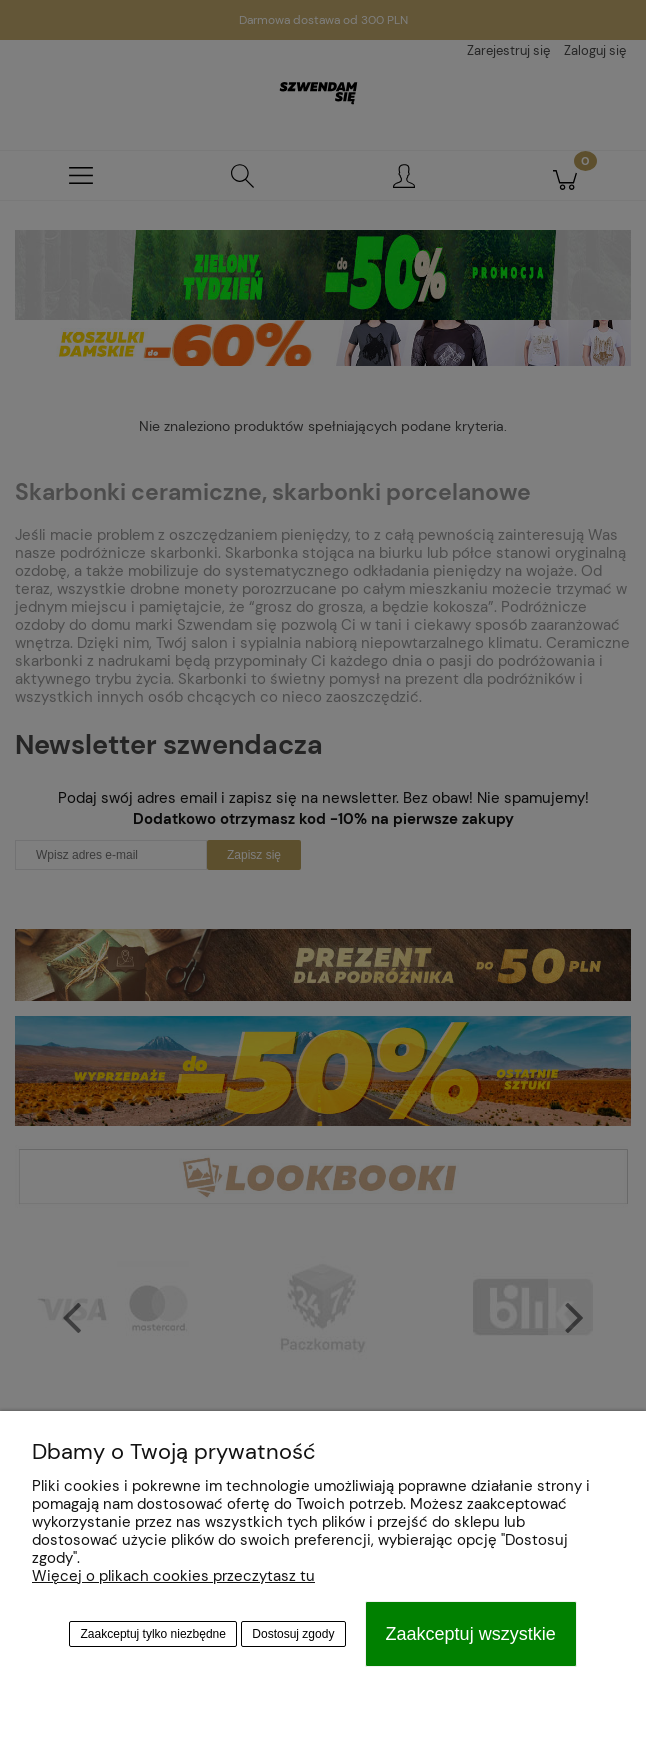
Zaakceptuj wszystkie (471, 1634)
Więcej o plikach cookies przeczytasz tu (173, 1576)
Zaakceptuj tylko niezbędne (153, 1634)
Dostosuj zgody (293, 1634)
